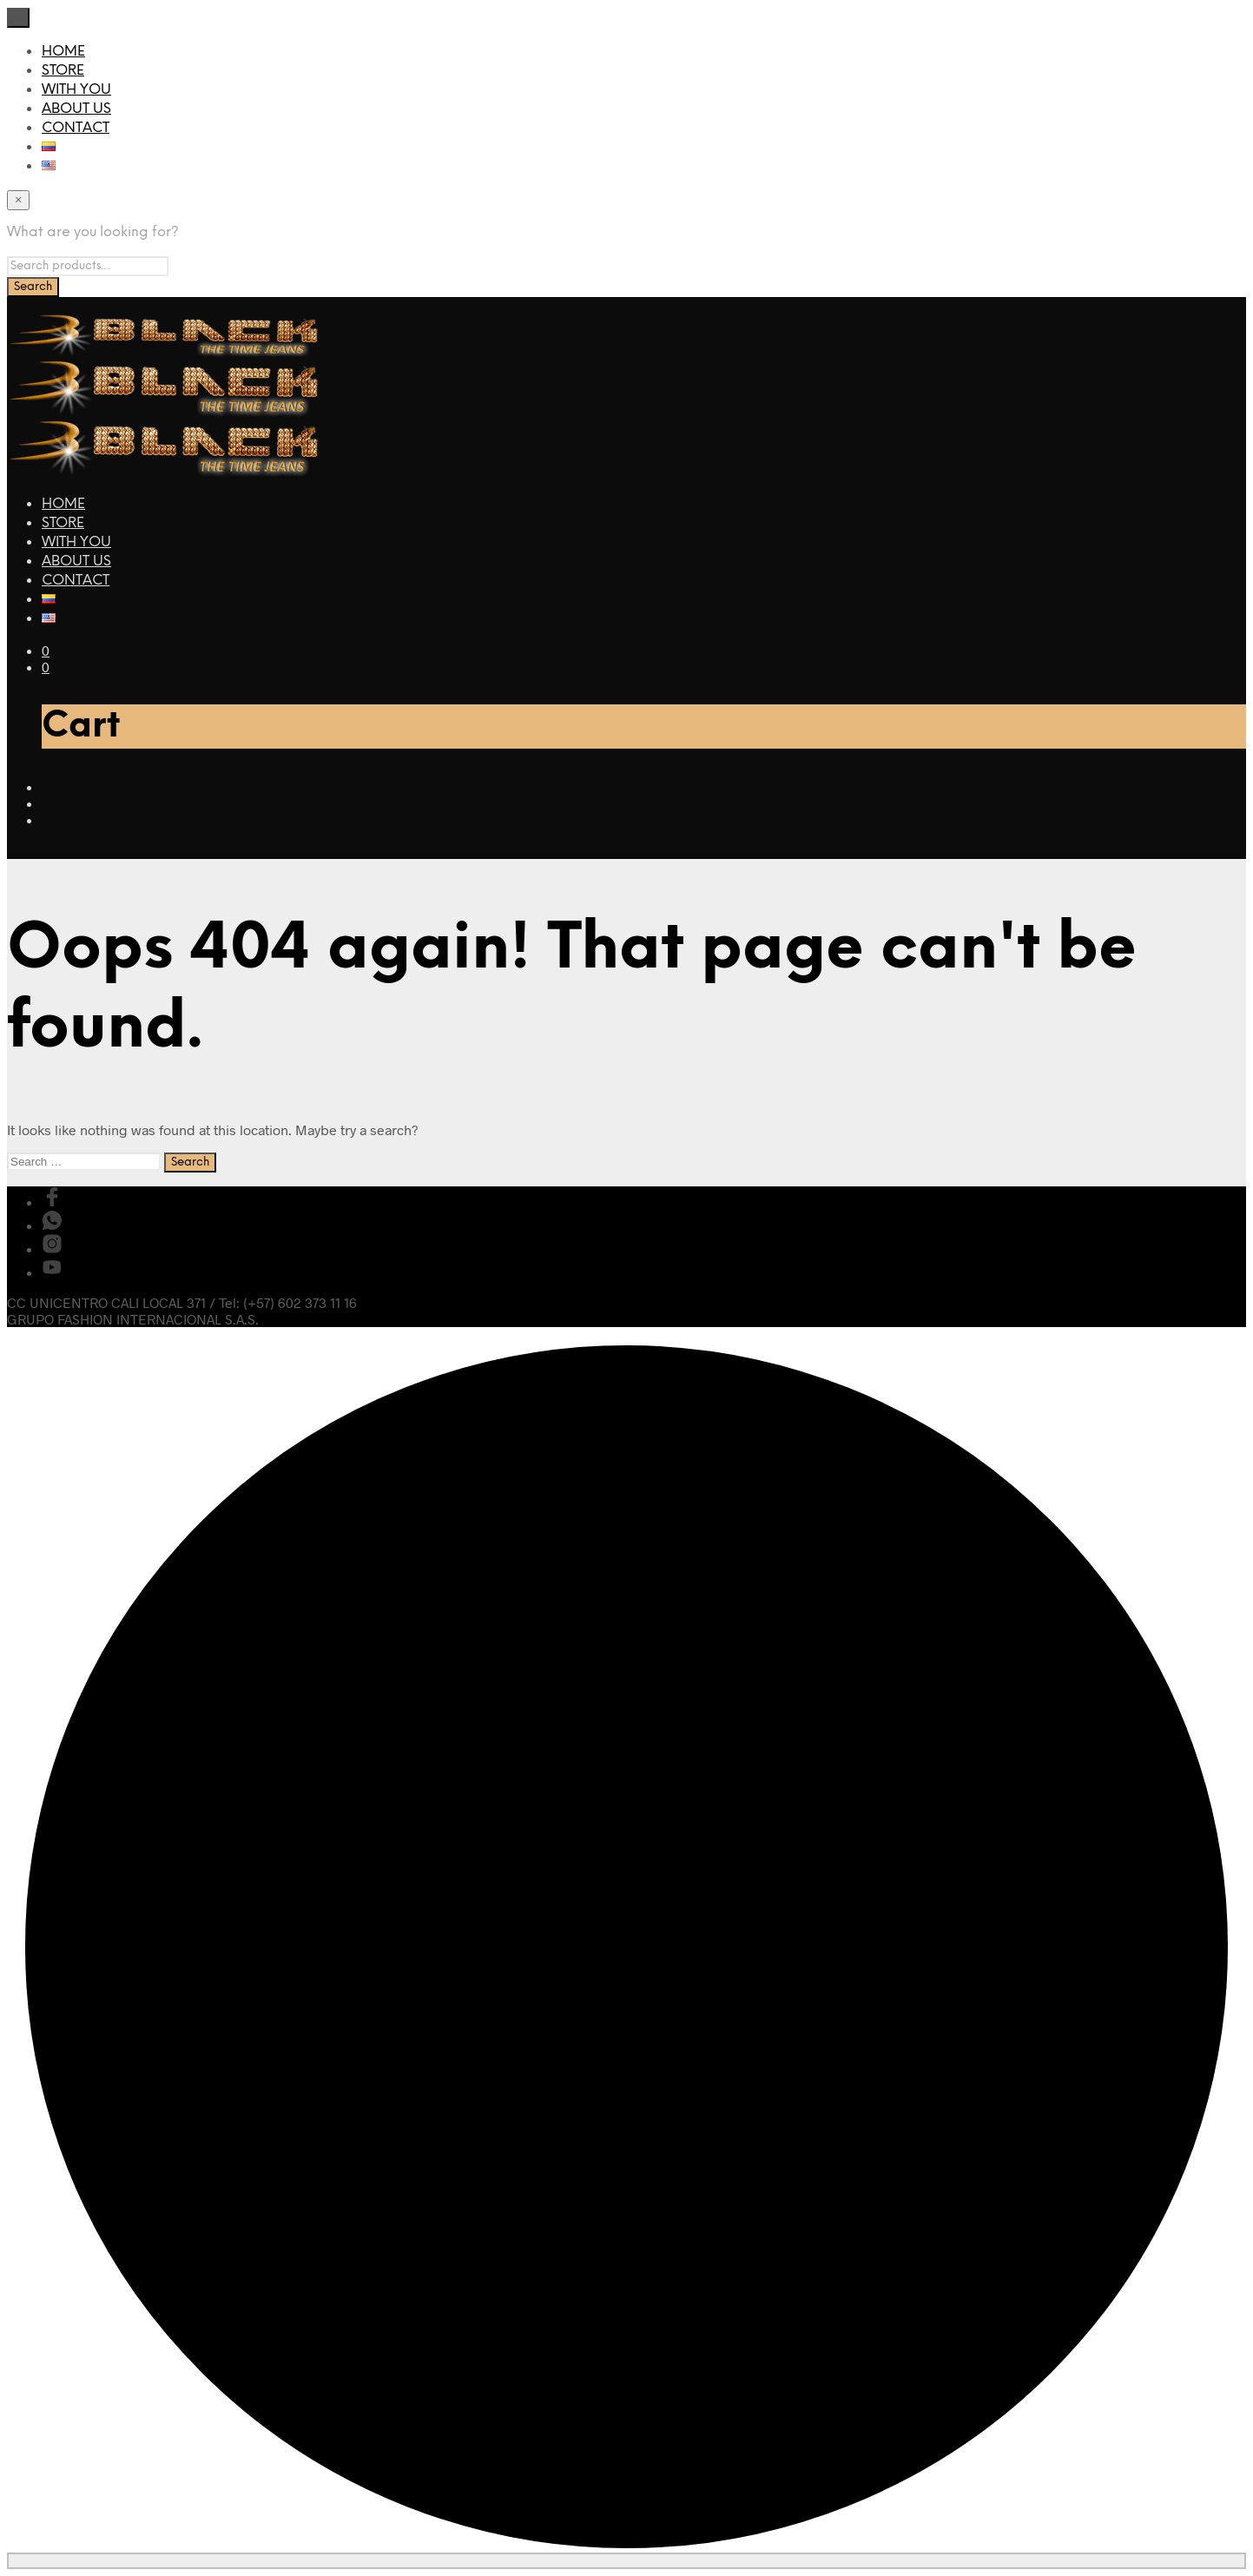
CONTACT (75, 128)
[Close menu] (18, 18)
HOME (63, 51)
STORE (63, 70)
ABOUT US (76, 109)
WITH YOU (76, 90)
